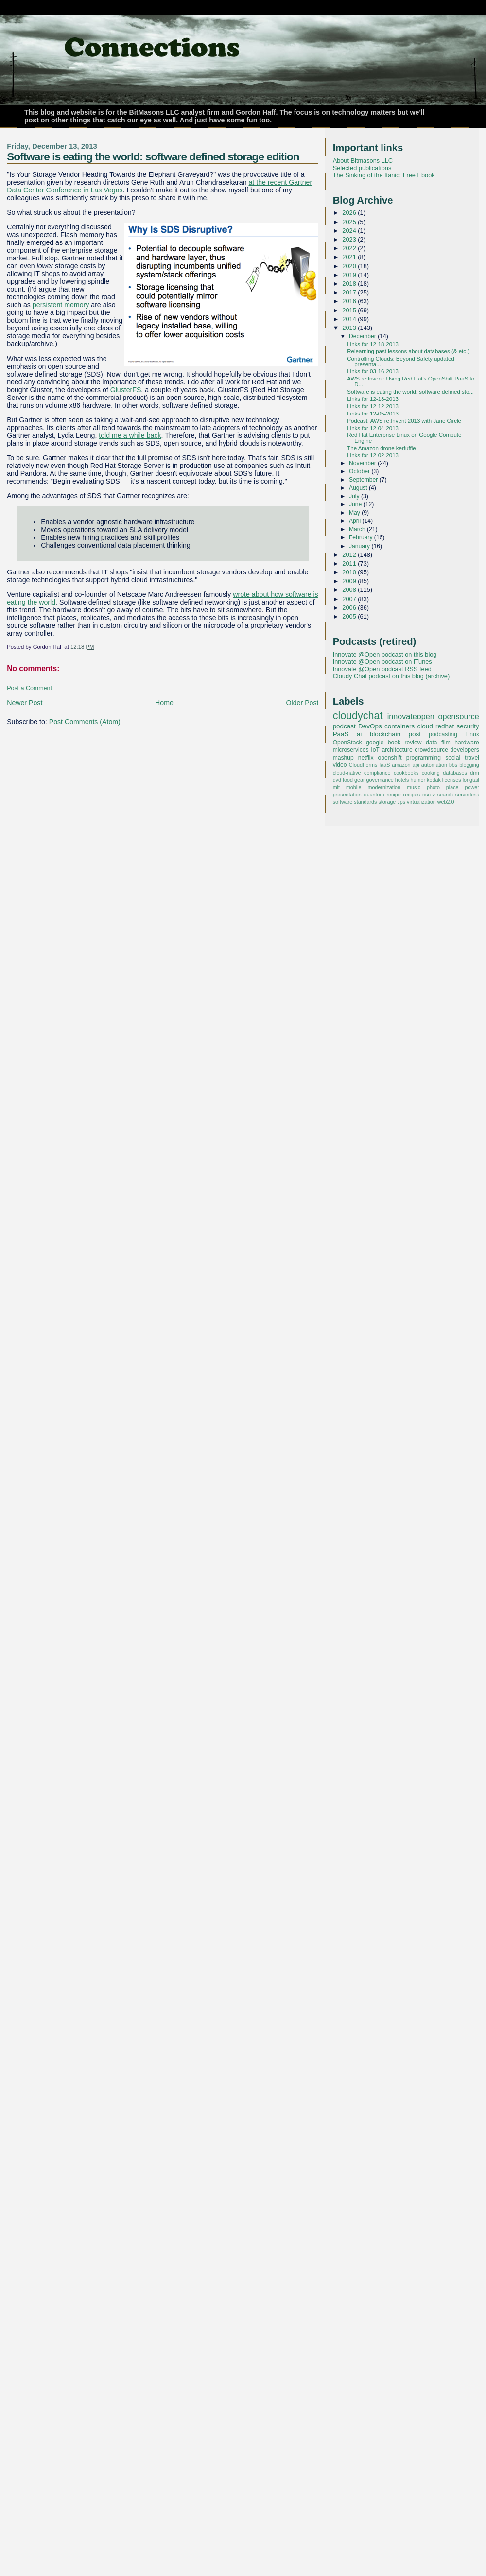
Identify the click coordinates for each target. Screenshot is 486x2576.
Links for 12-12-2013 (373, 406)
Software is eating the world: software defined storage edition (153, 156)
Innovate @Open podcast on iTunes (382, 661)
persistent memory (61, 305)
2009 (350, 581)
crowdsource (431, 749)
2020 (350, 266)
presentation (347, 794)
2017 (350, 292)
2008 (350, 589)
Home (164, 703)
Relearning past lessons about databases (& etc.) (408, 351)
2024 (350, 230)
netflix (366, 757)
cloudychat (358, 716)
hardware (466, 742)
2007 (350, 599)
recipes (411, 794)
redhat (444, 726)
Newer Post (24, 703)
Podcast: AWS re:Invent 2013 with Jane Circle (404, 421)
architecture (397, 749)
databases (455, 773)
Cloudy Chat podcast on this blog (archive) (391, 676)
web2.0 (445, 802)
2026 (350, 212)
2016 (350, 301)
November (363, 463)
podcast (344, 726)
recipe (393, 794)
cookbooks (406, 773)
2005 (350, 616)
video (340, 764)
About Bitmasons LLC (363, 160)
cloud (425, 726)
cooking (431, 773)
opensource (458, 716)
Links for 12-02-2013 (373, 455)
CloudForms (363, 765)
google (374, 742)
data (431, 742)
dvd (337, 780)
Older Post (302, 703)
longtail (471, 780)
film (446, 742)
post (415, 734)
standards (365, 802)
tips (401, 802)
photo (433, 787)
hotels (402, 780)
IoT (375, 749)
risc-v (428, 794)
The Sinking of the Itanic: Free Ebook (384, 175)
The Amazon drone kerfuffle (381, 448)
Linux (472, 734)
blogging (469, 765)
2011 (350, 563)
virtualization (421, 802)
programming (423, 757)
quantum (374, 794)
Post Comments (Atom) (85, 722)
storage (387, 802)
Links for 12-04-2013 (373, 428)
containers (399, 726)
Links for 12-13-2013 (373, 399)
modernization (384, 787)
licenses (451, 780)
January (360, 546)
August (359, 487)
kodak (434, 780)
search (445, 794)
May (355, 512)
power (472, 787)
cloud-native (347, 773)
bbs (453, 765)
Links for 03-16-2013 (373, 371)
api (416, 765)
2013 (350, 327)
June (356, 504)
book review (405, 742)
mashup (343, 757)
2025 (350, 221)
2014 (350, 319)
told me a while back (130, 435)
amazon (401, 765)
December (363, 336)
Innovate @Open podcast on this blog (385, 654)
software (343, 802)
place (452, 787)
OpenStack (347, 742)
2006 (350, 607)
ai (359, 734)
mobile (354, 787)
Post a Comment (29, 688)
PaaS (341, 734)
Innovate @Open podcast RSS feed (382, 669)
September (364, 479)
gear (359, 780)
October (360, 471)
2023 (350, 239)
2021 (350, 256)
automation (434, 765)
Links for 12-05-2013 (373, 413)
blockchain (385, 734)
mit (336, 787)
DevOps (370, 726)
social (452, 757)
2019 (350, 274)
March (358, 529)
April (356, 521)
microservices (351, 749)
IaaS (384, 765)
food (348, 780)
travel (472, 757)
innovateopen (410, 716)
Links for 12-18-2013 (373, 344)
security (467, 726)
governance (380, 780)
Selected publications (362, 168)
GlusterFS (125, 390)
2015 (350, 310)
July (355, 496)
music (413, 787)
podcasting (443, 734)
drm (474, 773)
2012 (350, 554)
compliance (377, 773)
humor (418, 780)
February (361, 537)
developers (465, 749)
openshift (390, 757)
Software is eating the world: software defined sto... (410, 392)
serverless (467, 794)
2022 (350, 248)
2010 (350, 572)
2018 (350, 283)
